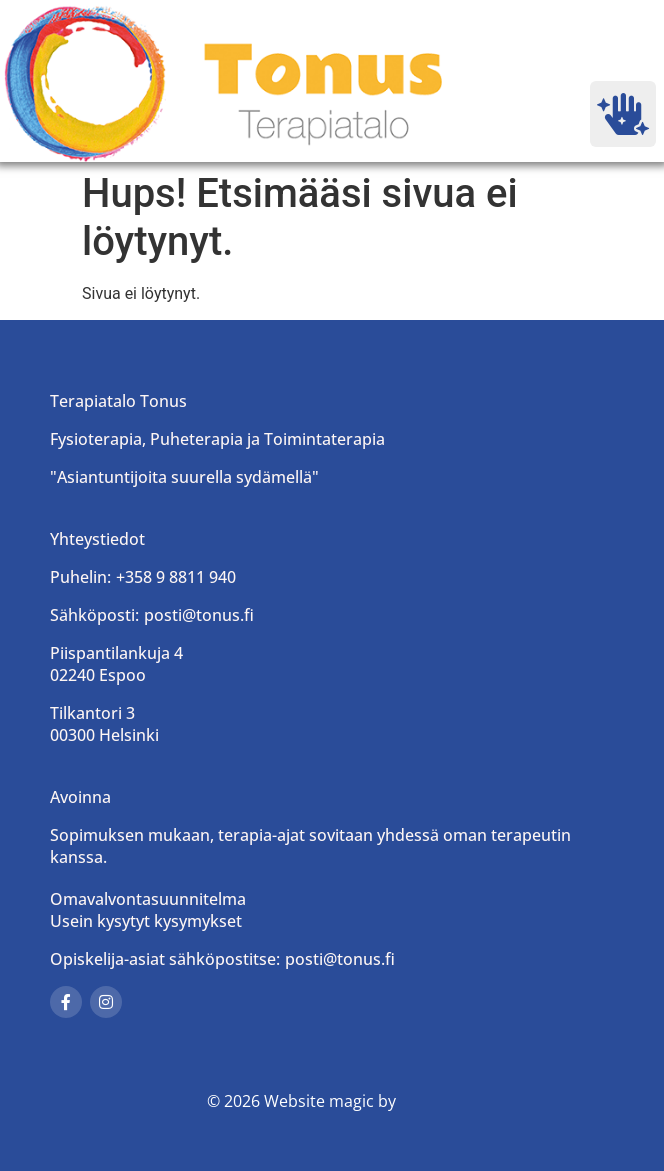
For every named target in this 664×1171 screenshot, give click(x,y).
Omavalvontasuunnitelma (148, 899)
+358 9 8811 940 (176, 577)
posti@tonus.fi (199, 615)
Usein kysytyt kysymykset (146, 921)
